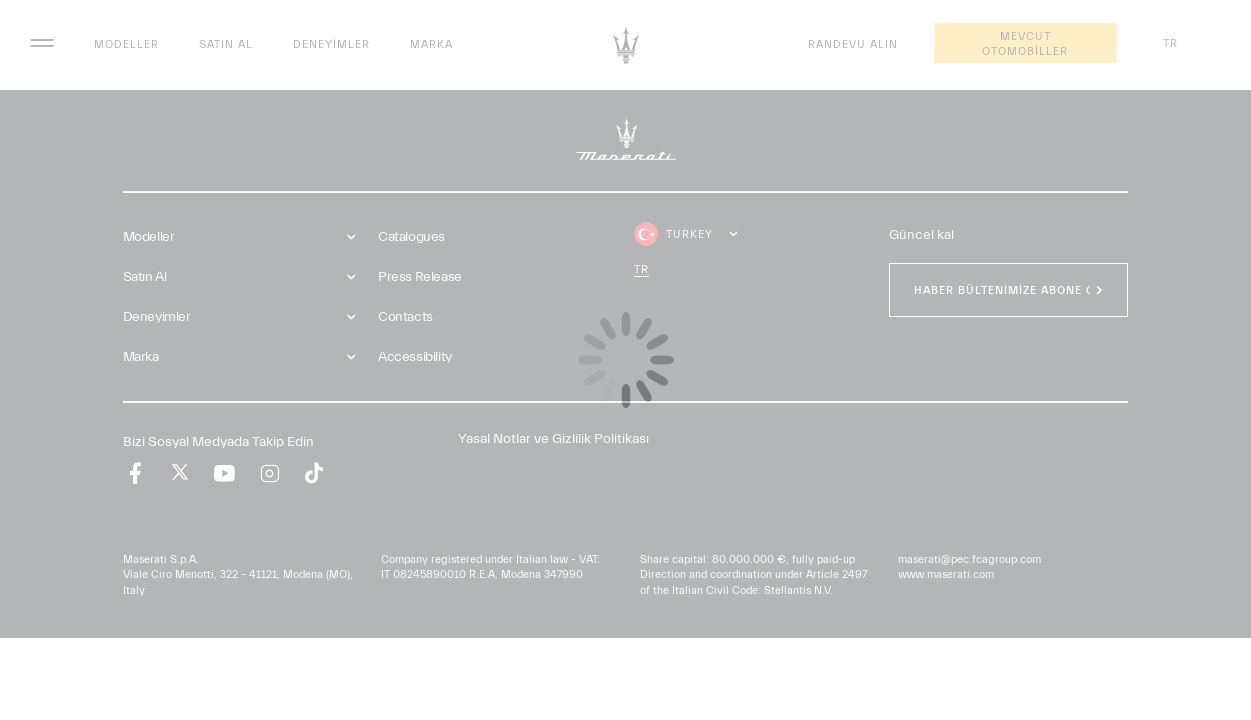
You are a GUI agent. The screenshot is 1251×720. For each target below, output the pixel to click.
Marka (431, 44)
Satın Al (226, 44)
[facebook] (135, 473)
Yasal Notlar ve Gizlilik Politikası (553, 439)
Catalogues (411, 237)
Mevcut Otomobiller (1025, 44)
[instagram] (269, 473)
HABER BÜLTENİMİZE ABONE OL (1008, 290)
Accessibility (415, 357)
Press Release (420, 277)
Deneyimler (331, 44)
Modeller (126, 44)
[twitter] (180, 473)
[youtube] (224, 473)
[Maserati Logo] (626, 45)
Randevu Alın (853, 44)
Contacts (405, 317)
